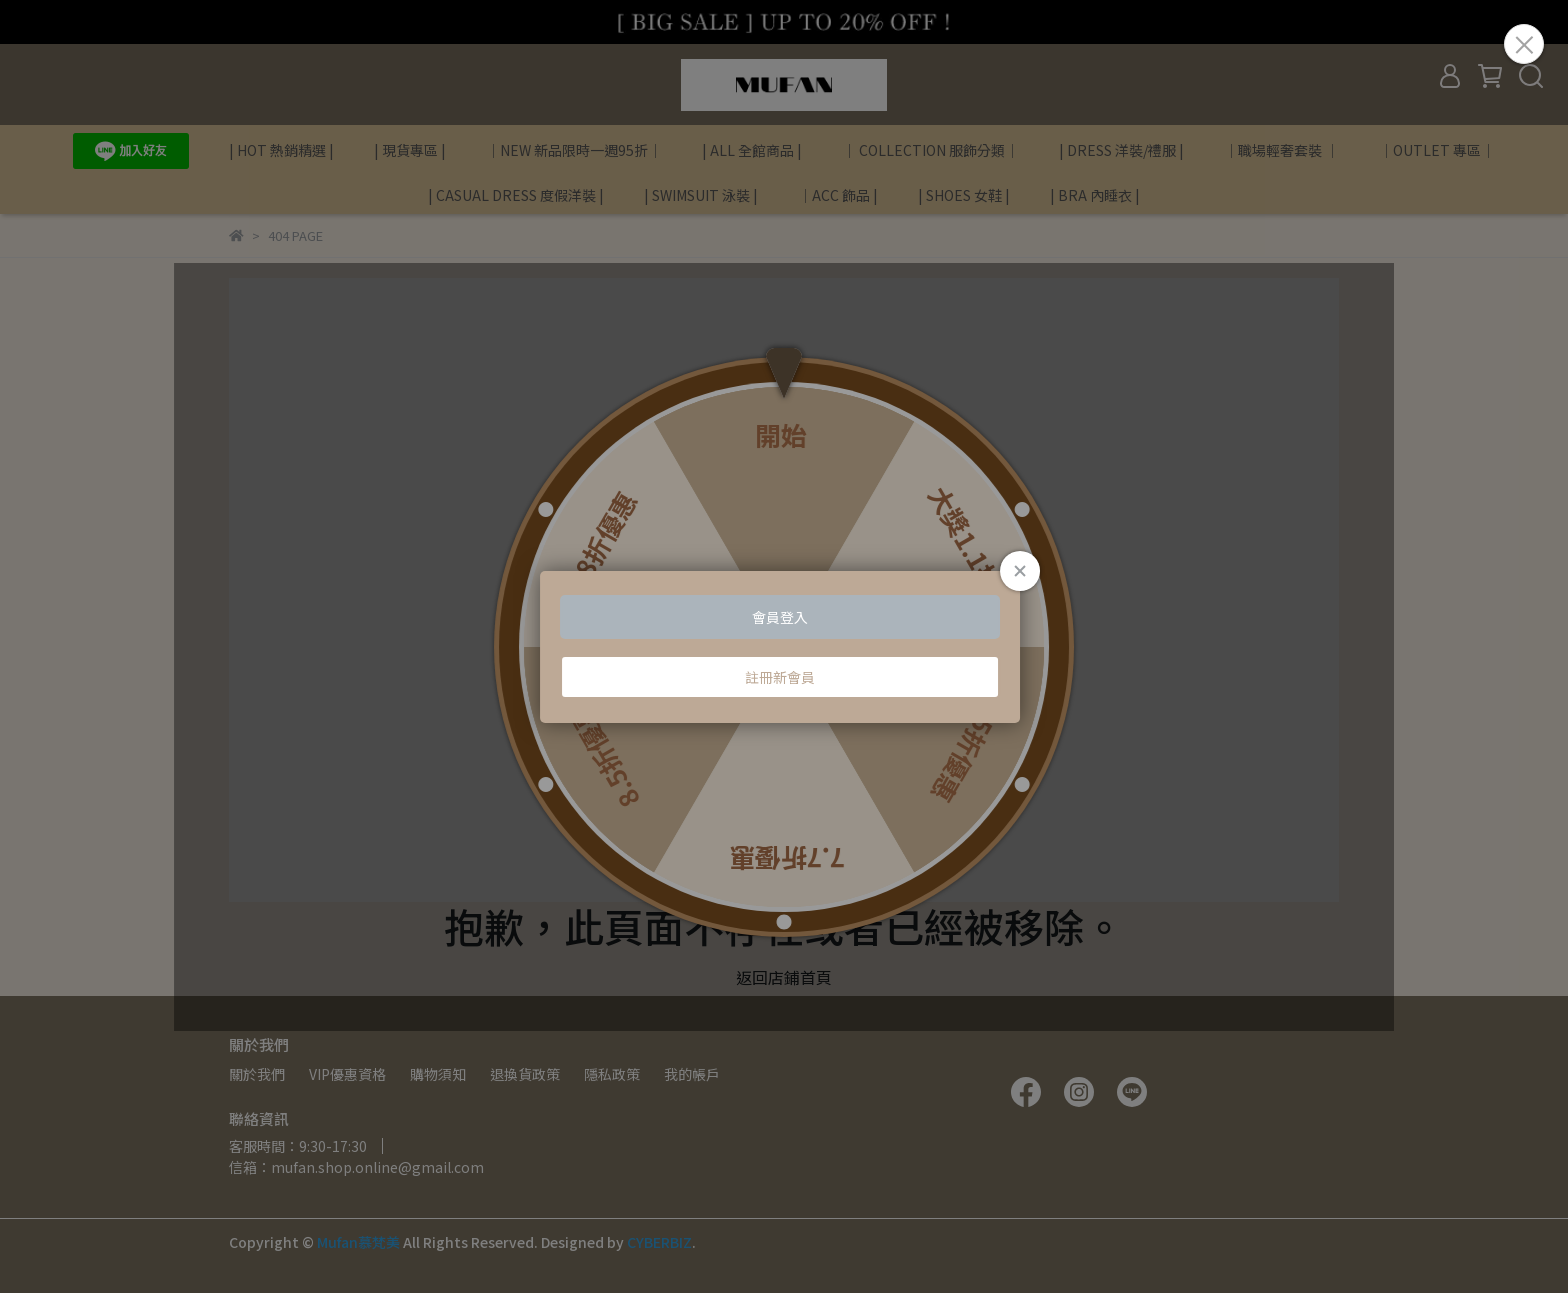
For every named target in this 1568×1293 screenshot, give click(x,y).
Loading (784, 647)
